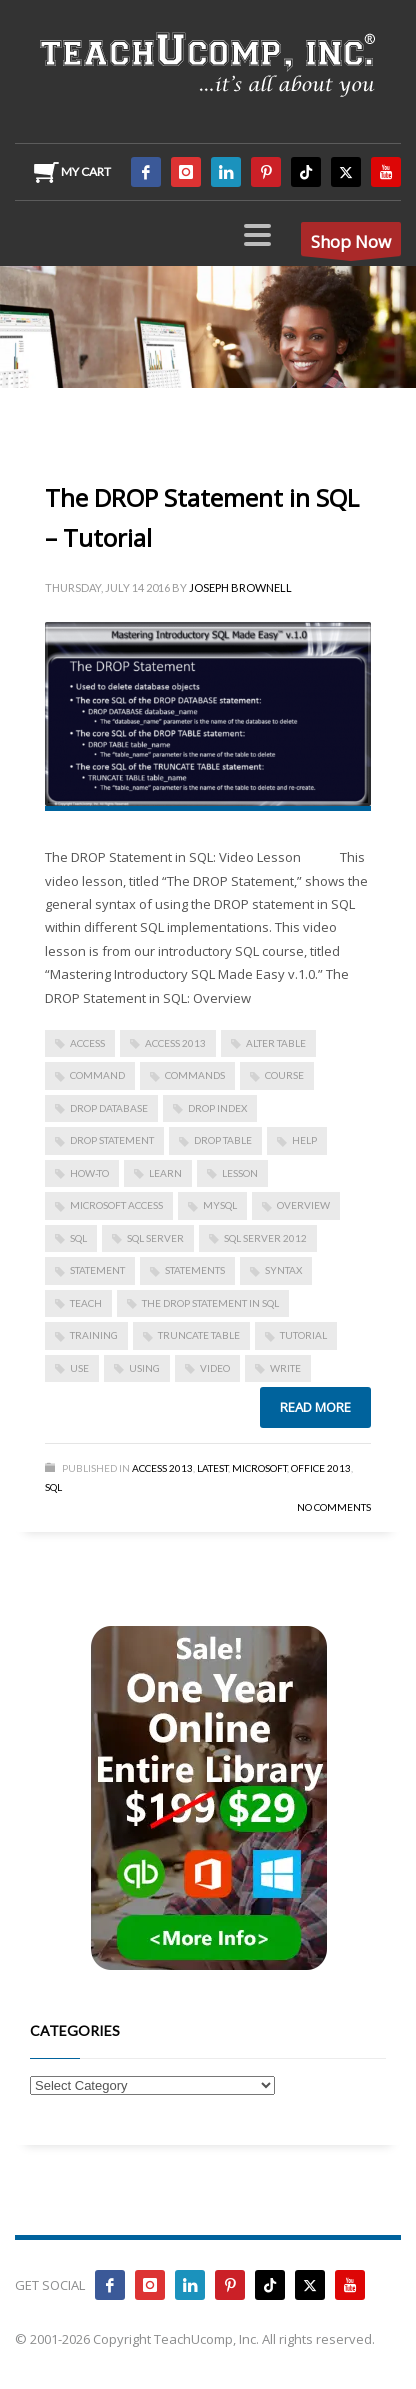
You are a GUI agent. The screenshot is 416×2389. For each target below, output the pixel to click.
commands (195, 1075)
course (284, 1075)
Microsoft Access (116, 1205)
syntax (283, 1270)
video (215, 1368)
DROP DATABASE (109, 1108)
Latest (212, 1468)
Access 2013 (162, 1468)
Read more (315, 1407)
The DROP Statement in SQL (210, 1303)
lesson (240, 1173)
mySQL (220, 1205)
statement (97, 1270)
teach (86, 1303)
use (79, 1368)
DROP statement (112, 1140)
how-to (89, 1173)
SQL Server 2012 (265, 1238)
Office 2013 (321, 1468)
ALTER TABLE (276, 1043)
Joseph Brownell (240, 587)
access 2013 (175, 1043)
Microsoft (259, 1468)
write (285, 1368)
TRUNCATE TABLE (199, 1335)
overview (303, 1205)
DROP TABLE (223, 1140)
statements (195, 1270)
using (144, 1368)
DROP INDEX (217, 1108)
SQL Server (155, 1238)
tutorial (303, 1335)
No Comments (334, 1507)
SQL (78, 1238)
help (304, 1140)
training (94, 1335)
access (87, 1043)
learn (165, 1173)
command (97, 1075)
